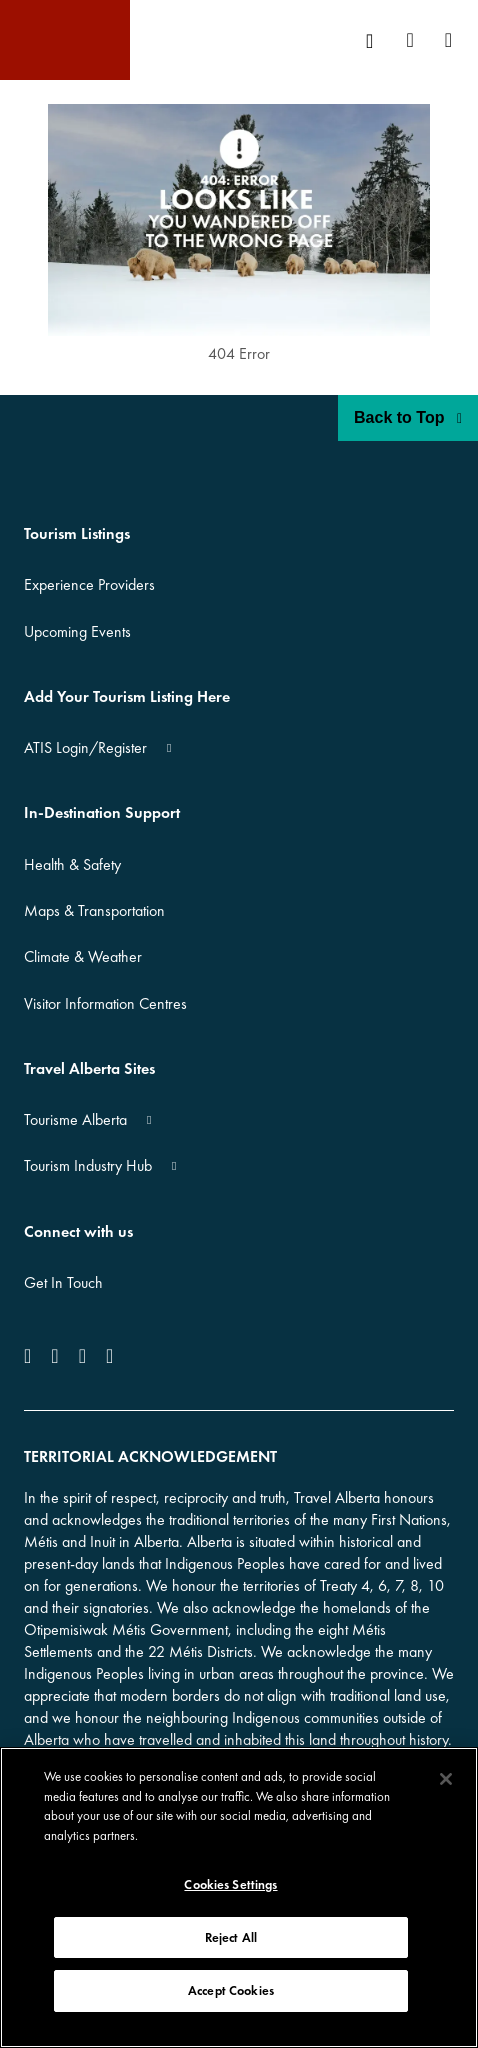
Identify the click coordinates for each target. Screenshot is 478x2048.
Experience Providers (89, 584)
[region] (239, 1897)
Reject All (231, 1937)
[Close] (446, 1779)
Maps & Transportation (94, 910)
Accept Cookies (231, 1990)
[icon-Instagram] (54, 1356)
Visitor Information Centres (105, 1003)
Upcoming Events (77, 631)
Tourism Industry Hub (88, 1165)
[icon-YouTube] (82, 1356)
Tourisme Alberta (75, 1119)
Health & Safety (72, 864)
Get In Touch (63, 1282)
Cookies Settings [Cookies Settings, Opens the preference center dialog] (230, 1884)
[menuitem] (376, 40)
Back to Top (408, 417)
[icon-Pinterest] (109, 1356)
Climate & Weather (83, 956)
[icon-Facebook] (31, 1356)
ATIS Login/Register (85, 747)
